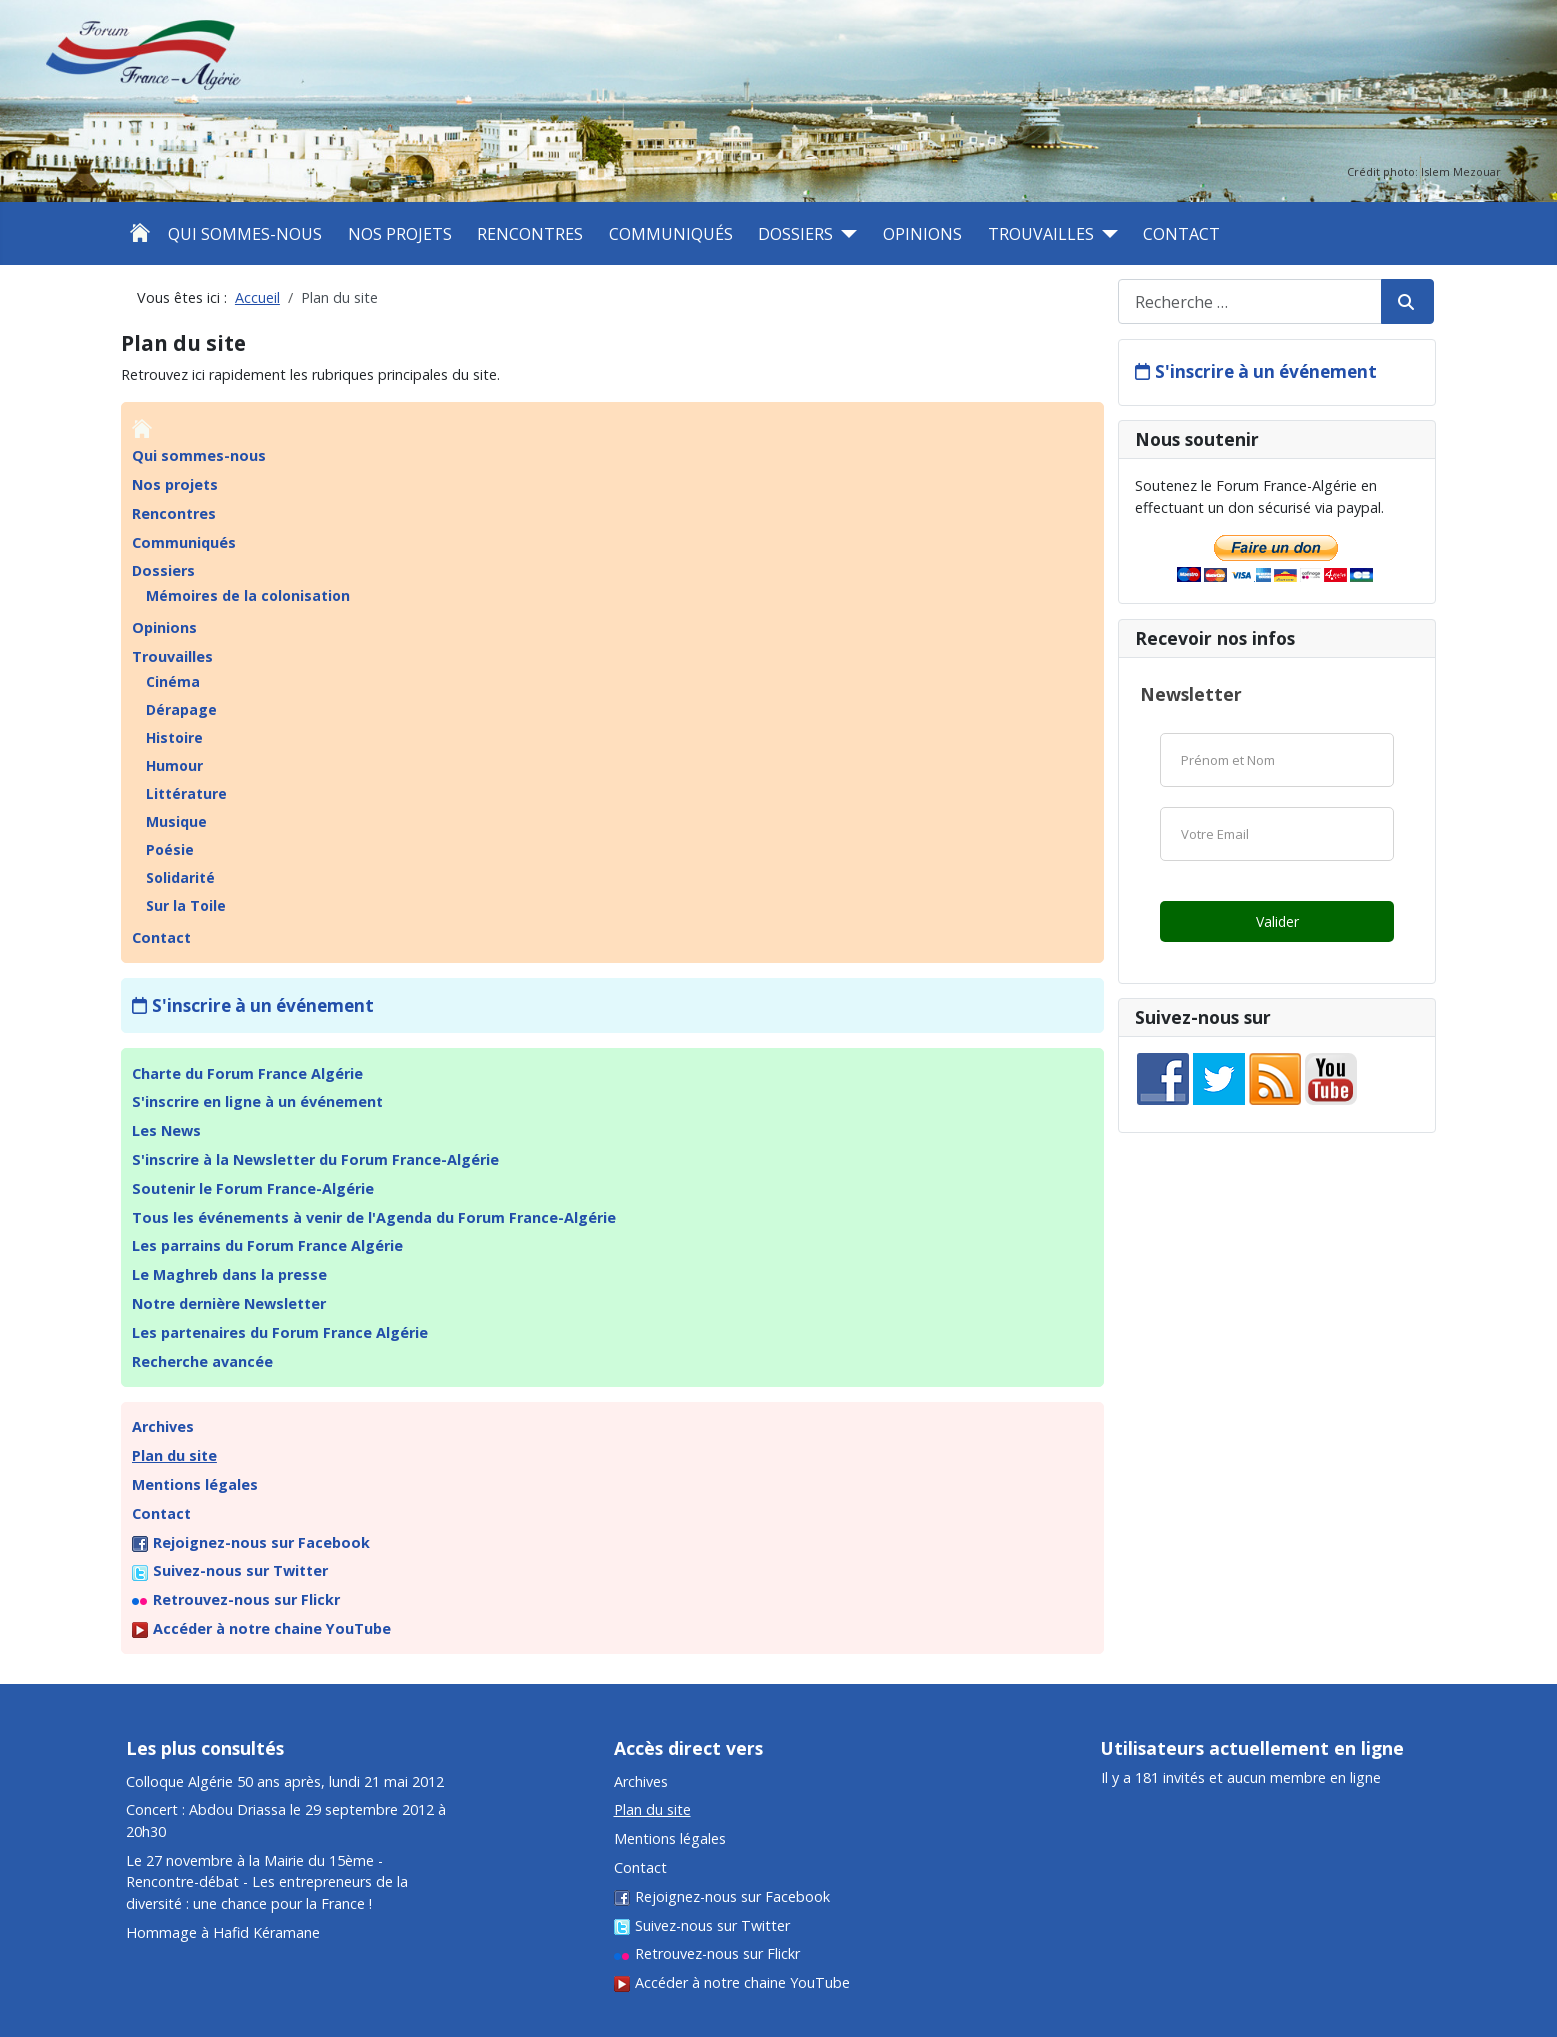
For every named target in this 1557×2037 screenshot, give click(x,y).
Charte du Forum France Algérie (247, 1073)
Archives (163, 1426)
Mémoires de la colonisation (248, 595)
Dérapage (181, 709)
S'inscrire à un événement (263, 1005)
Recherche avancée (202, 1361)
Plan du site (174, 1455)
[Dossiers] (845, 234)
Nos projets (400, 234)
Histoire (174, 737)
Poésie (170, 849)
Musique (176, 821)
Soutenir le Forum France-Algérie (253, 1188)
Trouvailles (1041, 234)
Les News (166, 1130)
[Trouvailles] (1106, 234)
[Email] (1277, 834)
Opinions (922, 234)
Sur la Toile (186, 905)
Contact (1181, 234)
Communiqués (671, 234)
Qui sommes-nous (245, 234)
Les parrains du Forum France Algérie (267, 1245)
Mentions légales (195, 1484)
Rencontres (530, 234)
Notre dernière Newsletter (229, 1303)
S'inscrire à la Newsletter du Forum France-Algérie (315, 1159)
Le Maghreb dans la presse (229, 1274)
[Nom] (1277, 760)
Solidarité (180, 877)
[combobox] (1250, 301)
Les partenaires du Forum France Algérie (280, 1332)
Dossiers (795, 234)
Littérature (186, 793)
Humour (174, 765)
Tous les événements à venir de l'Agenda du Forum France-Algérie (374, 1217)
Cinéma (173, 681)
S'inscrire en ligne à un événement (257, 1101)
